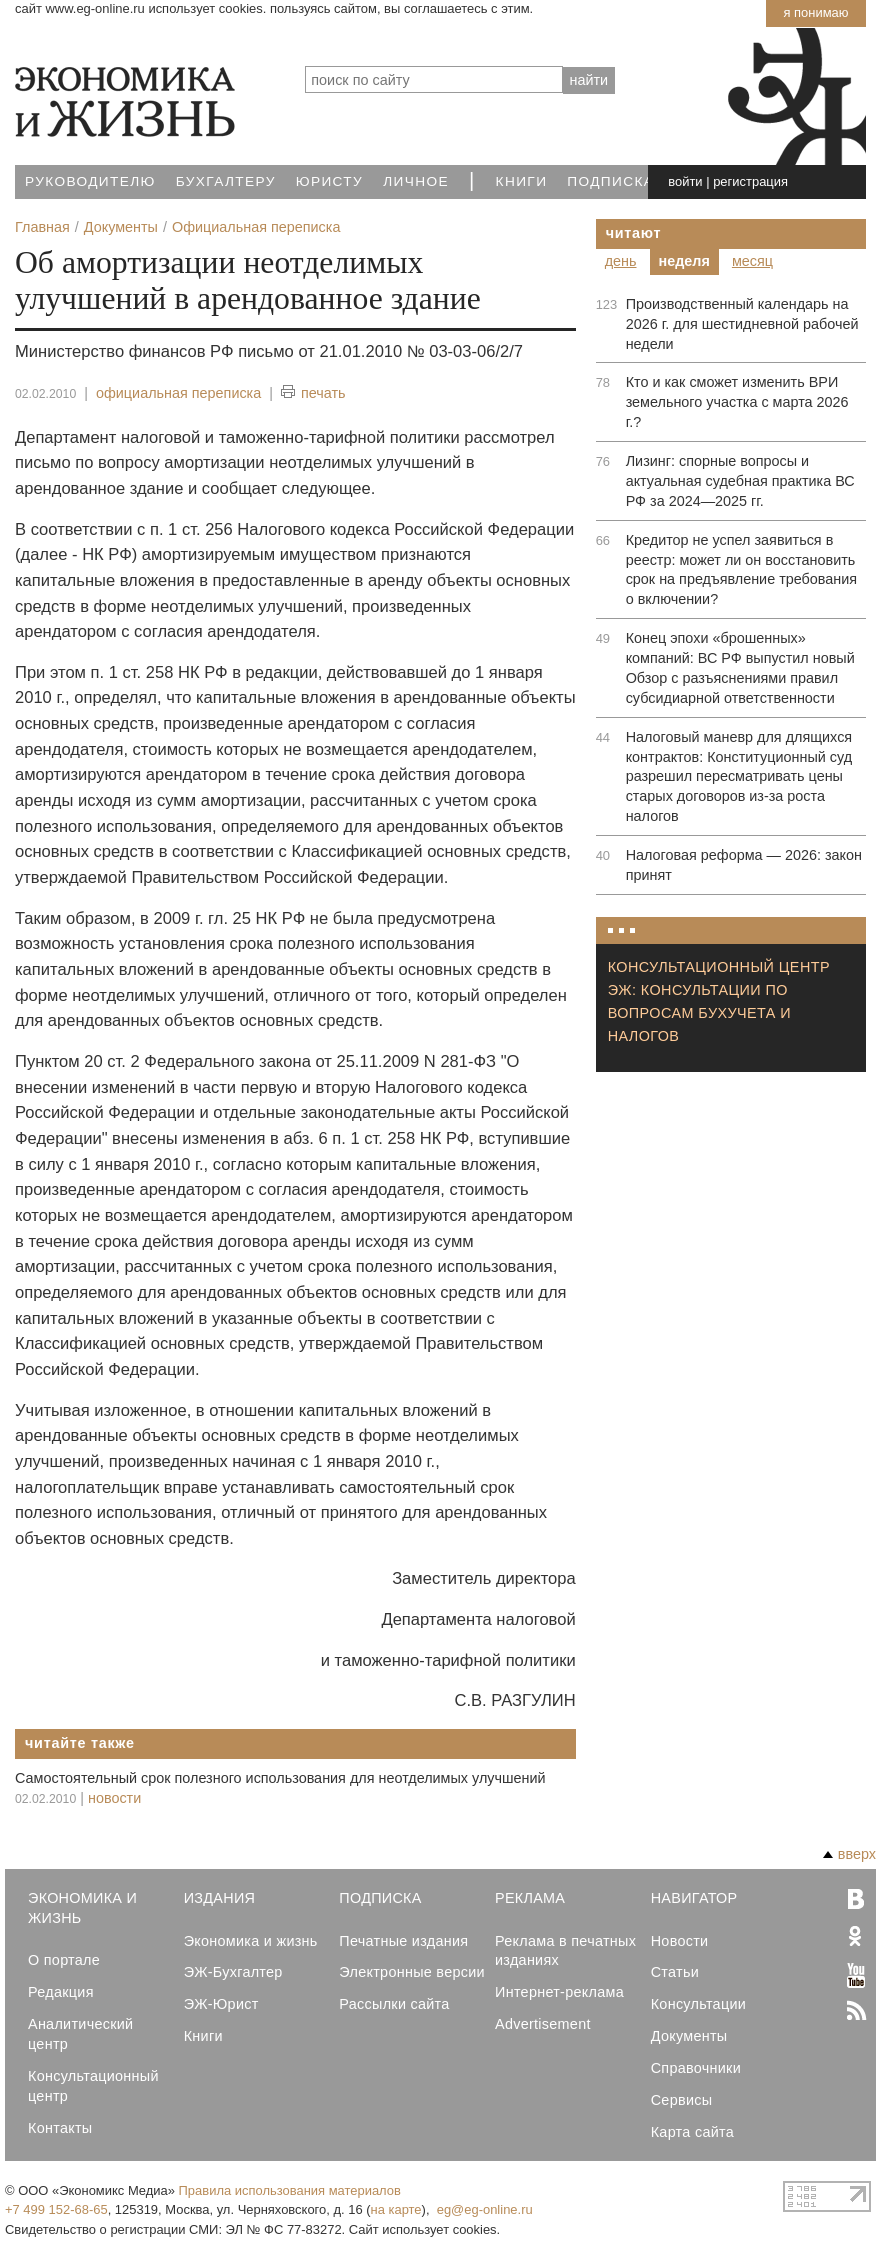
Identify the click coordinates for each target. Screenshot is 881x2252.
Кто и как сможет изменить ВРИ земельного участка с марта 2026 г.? (737, 402)
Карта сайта (692, 2132)
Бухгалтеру (226, 181)
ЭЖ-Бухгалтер (233, 1972)
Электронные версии (412, 1972)
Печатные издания (403, 1941)
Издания (220, 1898)
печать (313, 393)
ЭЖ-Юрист (221, 2004)
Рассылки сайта (394, 2004)
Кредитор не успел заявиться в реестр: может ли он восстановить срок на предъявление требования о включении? (741, 570)
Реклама (530, 1898)
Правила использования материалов (290, 2190)
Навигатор (694, 1898)
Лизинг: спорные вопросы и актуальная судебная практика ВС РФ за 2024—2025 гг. (740, 481)
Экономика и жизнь (251, 1941)
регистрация (750, 181)
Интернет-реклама (559, 1992)
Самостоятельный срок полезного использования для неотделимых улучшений (280, 1778)
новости (114, 1798)
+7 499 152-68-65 (56, 2209)
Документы (689, 2036)
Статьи (675, 1972)
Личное (416, 181)
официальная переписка (178, 393)
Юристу (329, 181)
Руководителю (90, 181)
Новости (680, 1941)
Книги (522, 181)
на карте (396, 2209)
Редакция (61, 1992)
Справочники (696, 2068)
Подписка (610, 181)
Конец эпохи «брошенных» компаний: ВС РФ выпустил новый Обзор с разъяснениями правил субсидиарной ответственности (740, 668)
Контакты (60, 2128)
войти (685, 181)
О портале (64, 1960)
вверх (849, 1854)
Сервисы (682, 2100)
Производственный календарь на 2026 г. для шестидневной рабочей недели (742, 324)
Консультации (698, 2004)
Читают (634, 233)
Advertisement (543, 2024)
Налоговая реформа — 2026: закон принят (744, 865)
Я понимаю (815, 12)
